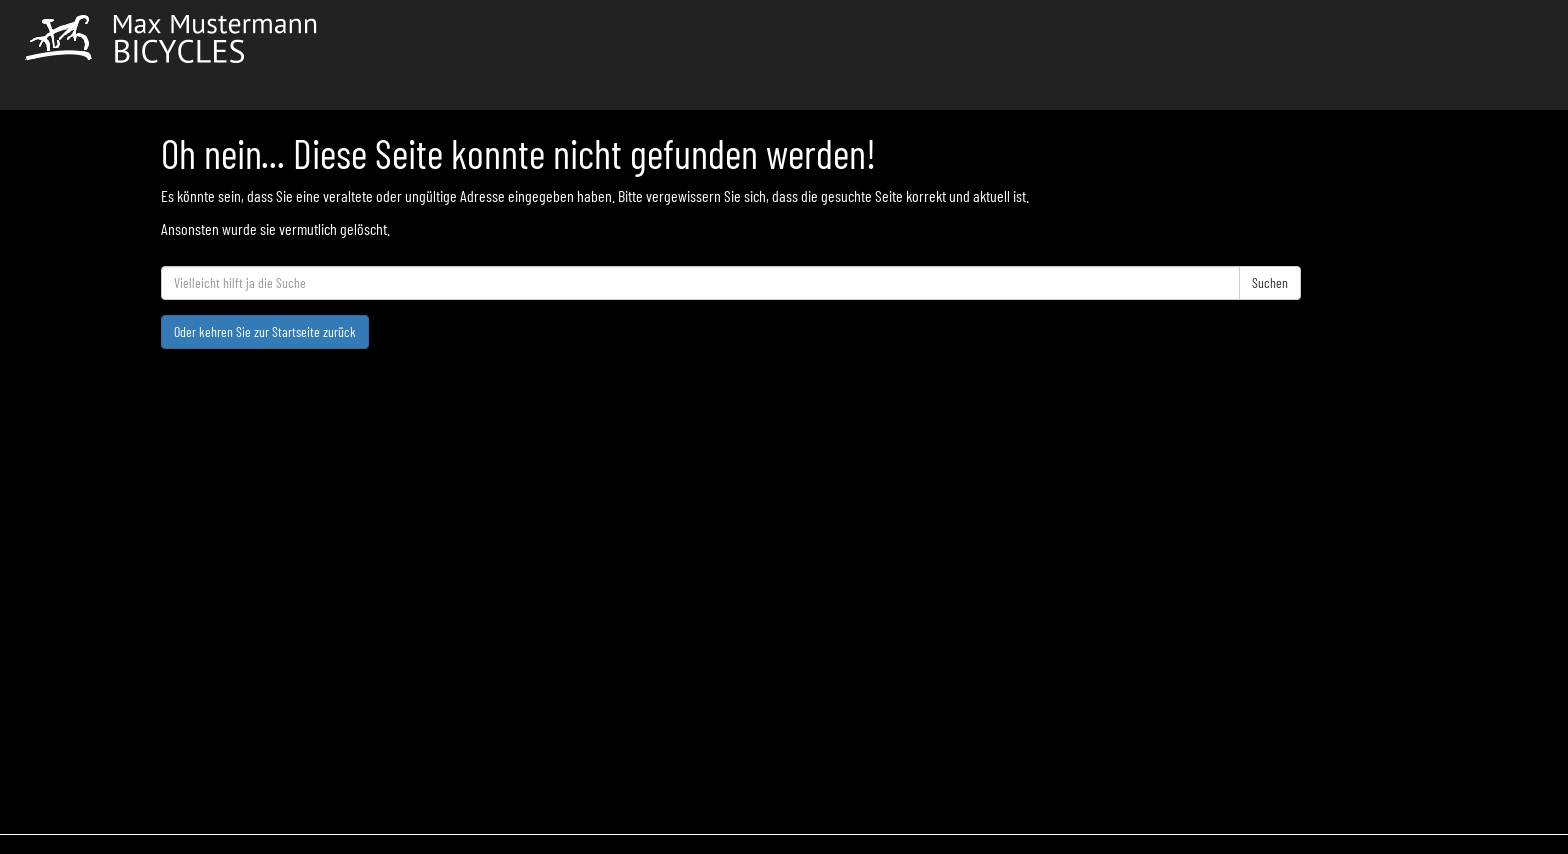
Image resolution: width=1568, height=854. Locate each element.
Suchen (1270, 282)
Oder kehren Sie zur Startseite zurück (265, 331)
